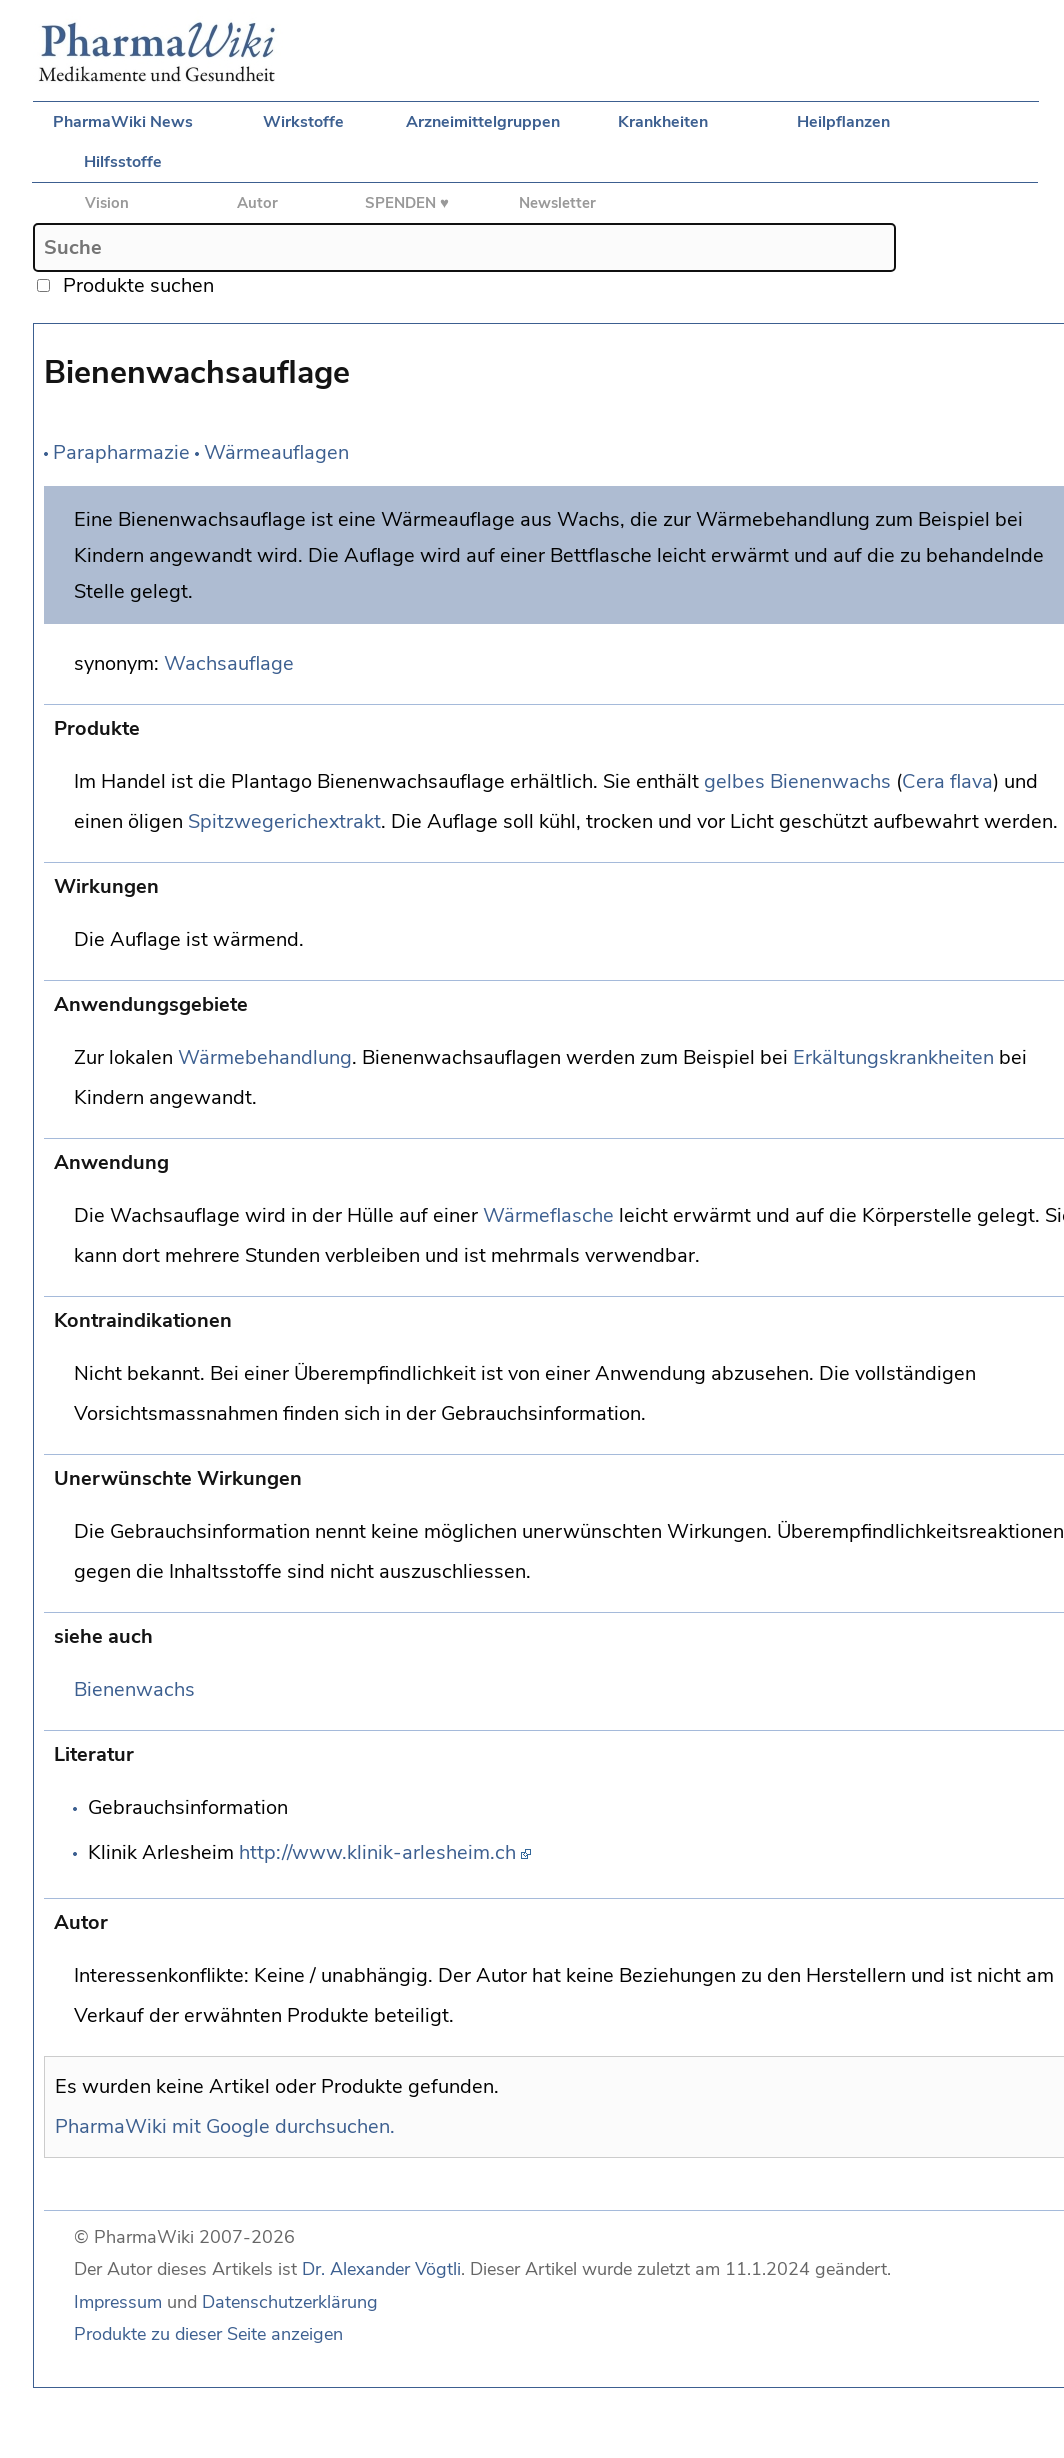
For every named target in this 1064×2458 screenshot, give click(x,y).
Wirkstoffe (303, 122)
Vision (107, 203)
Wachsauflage (229, 663)
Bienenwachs (134, 1689)
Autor (257, 203)
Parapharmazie (121, 452)
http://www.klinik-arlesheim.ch (377, 1852)
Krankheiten (663, 122)
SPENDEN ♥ (407, 203)
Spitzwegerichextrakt (284, 821)
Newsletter (557, 203)
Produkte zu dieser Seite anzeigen (208, 2334)
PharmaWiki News (123, 122)
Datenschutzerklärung (290, 2302)
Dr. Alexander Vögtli (381, 2269)
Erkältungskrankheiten (893, 1057)
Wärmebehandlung (265, 1057)
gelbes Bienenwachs (797, 781)
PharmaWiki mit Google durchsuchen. (225, 2126)
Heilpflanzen (843, 122)
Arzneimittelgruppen (483, 122)
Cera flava (947, 781)
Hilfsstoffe (123, 162)
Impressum (118, 2302)
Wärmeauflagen (276, 452)
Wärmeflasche (548, 1215)
